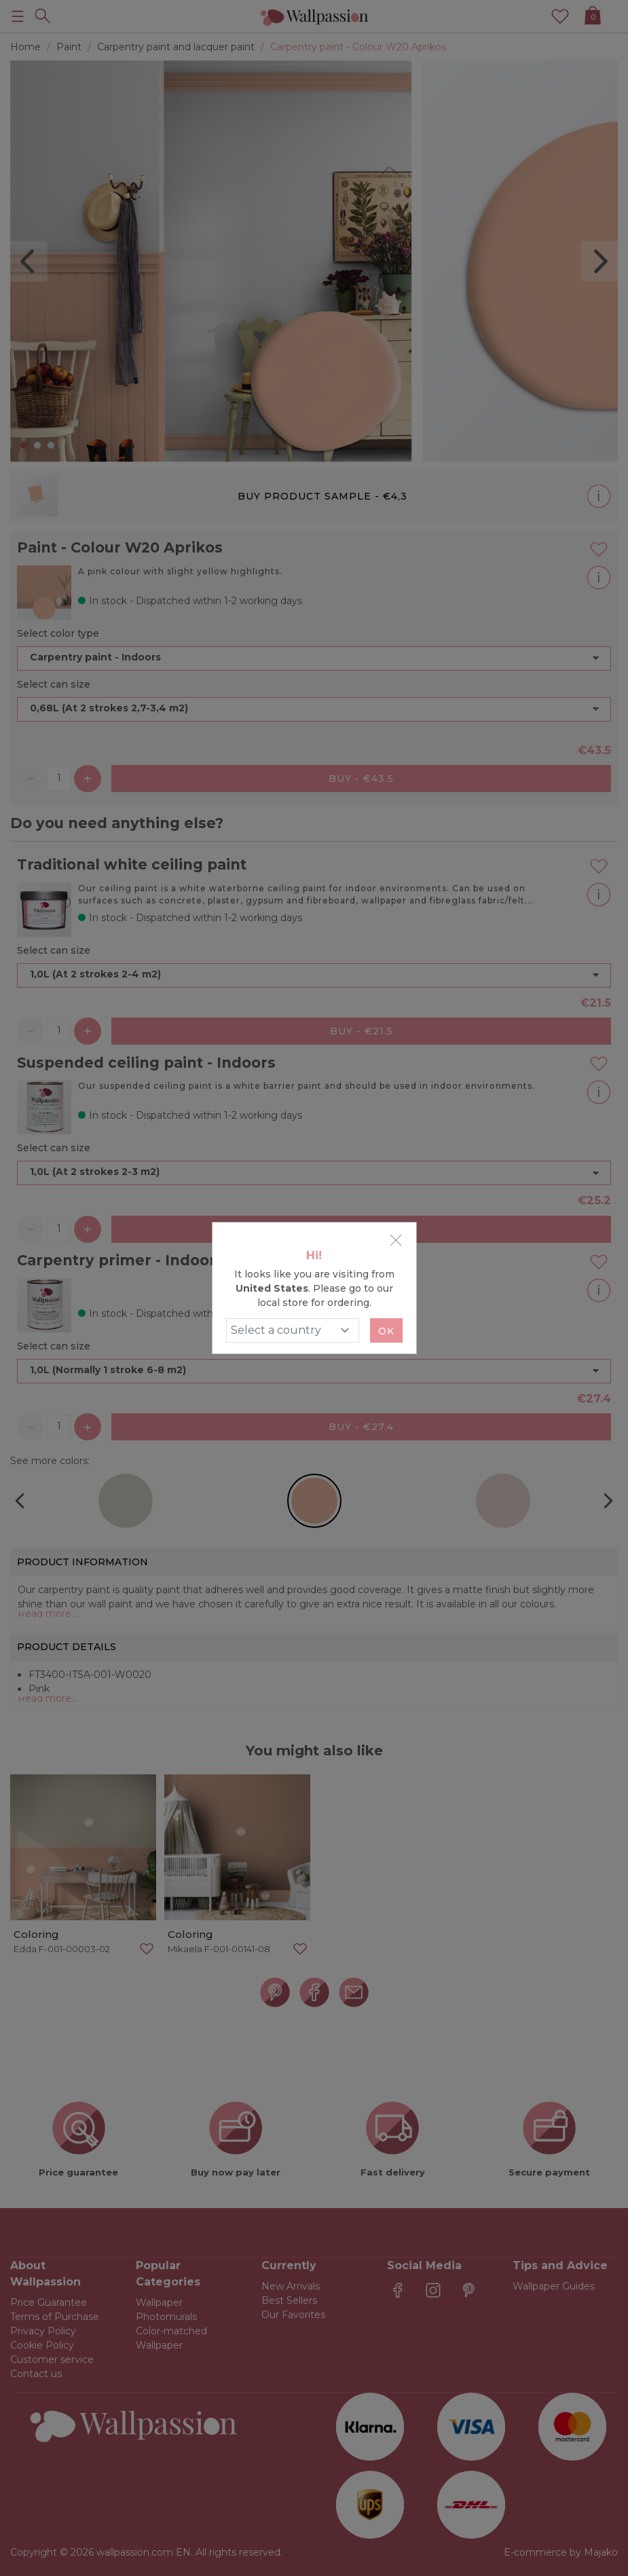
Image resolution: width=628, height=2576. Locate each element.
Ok (386, 1331)
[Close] (396, 1240)
